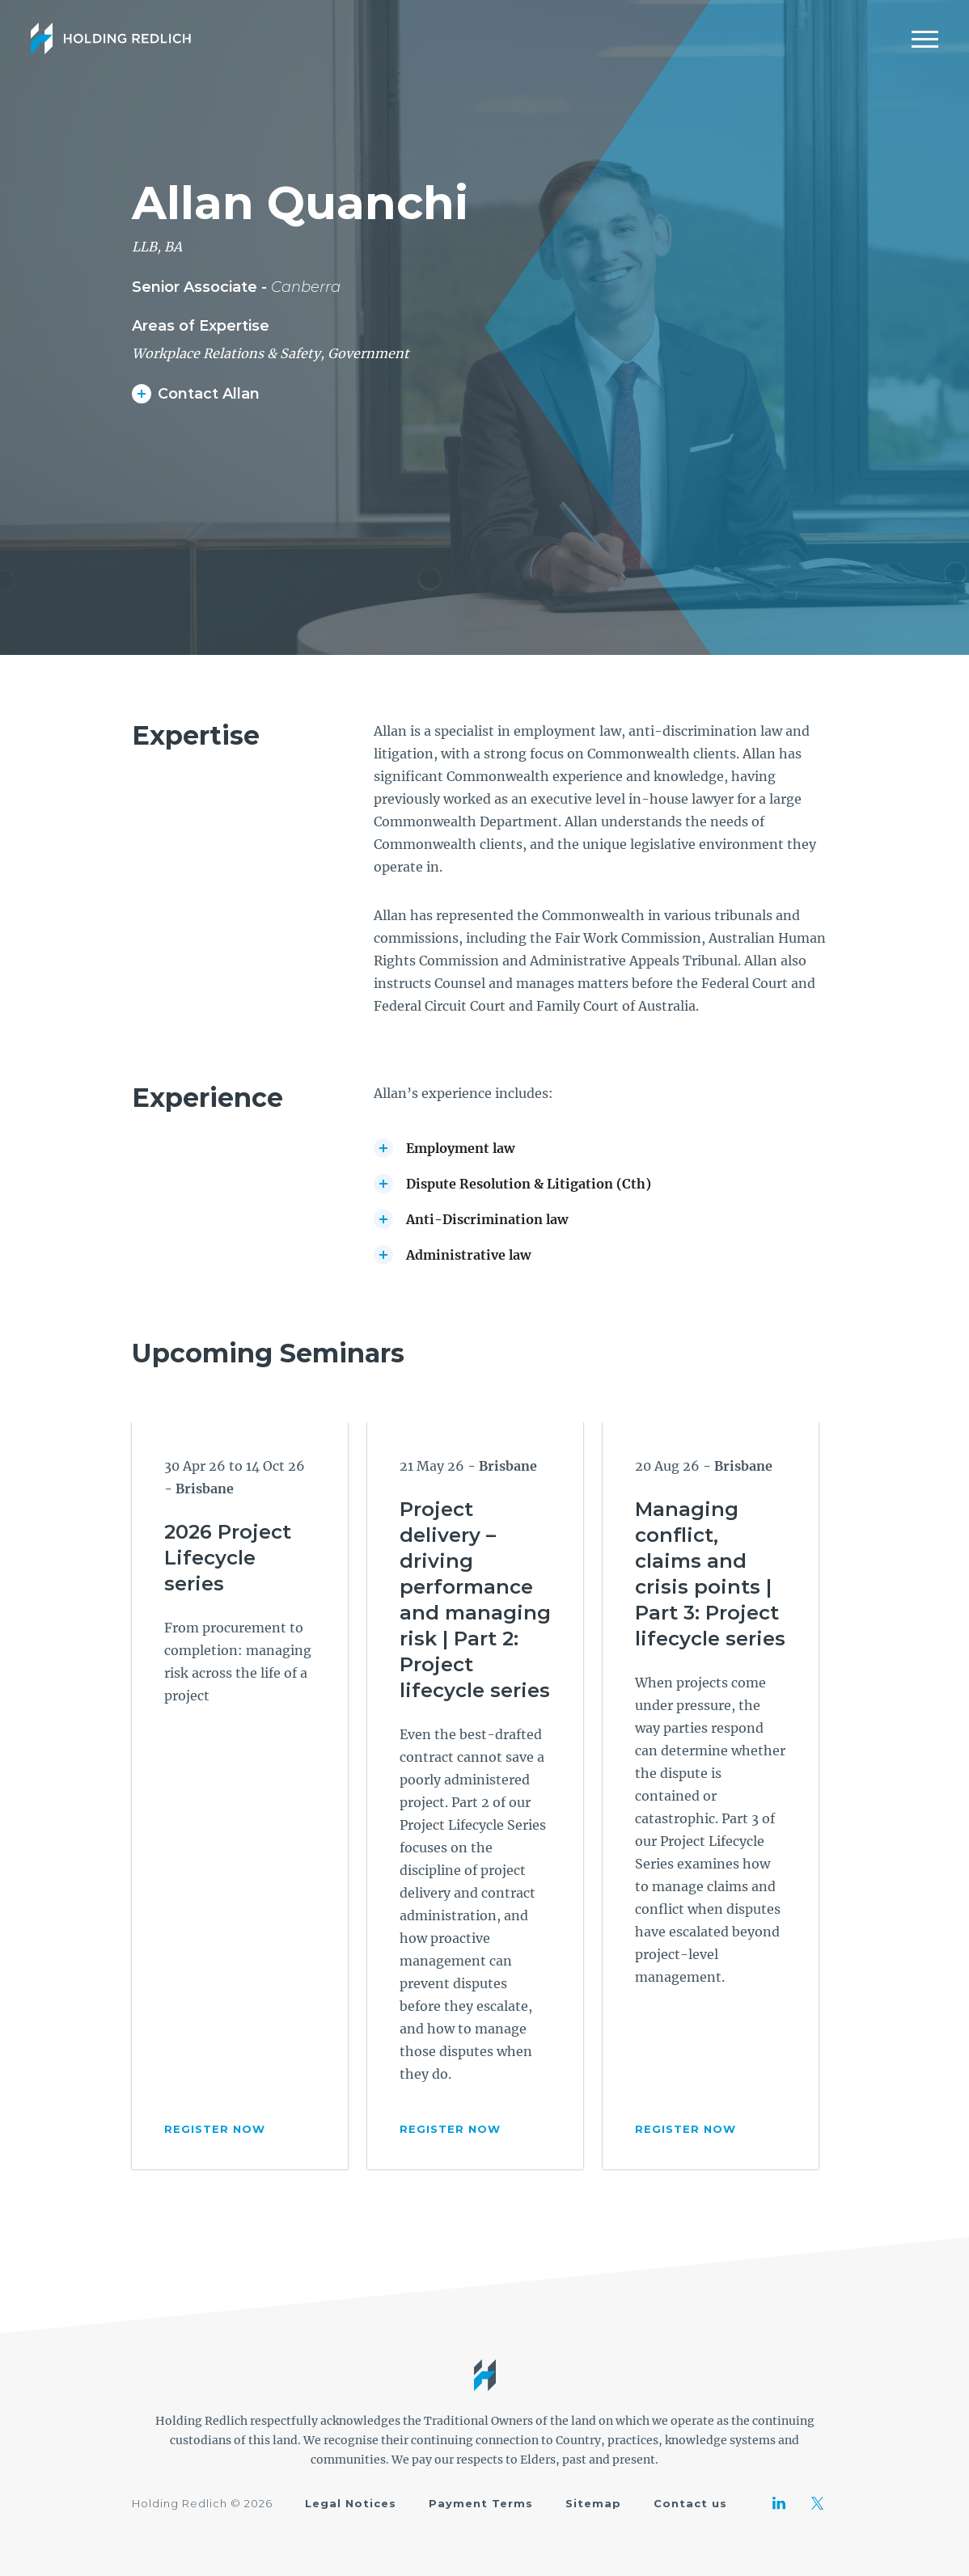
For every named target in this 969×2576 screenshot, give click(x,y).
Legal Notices (350, 2503)
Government (368, 353)
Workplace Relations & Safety (226, 353)
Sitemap (593, 2503)
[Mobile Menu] (925, 39)
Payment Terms (481, 2503)
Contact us (690, 2503)
